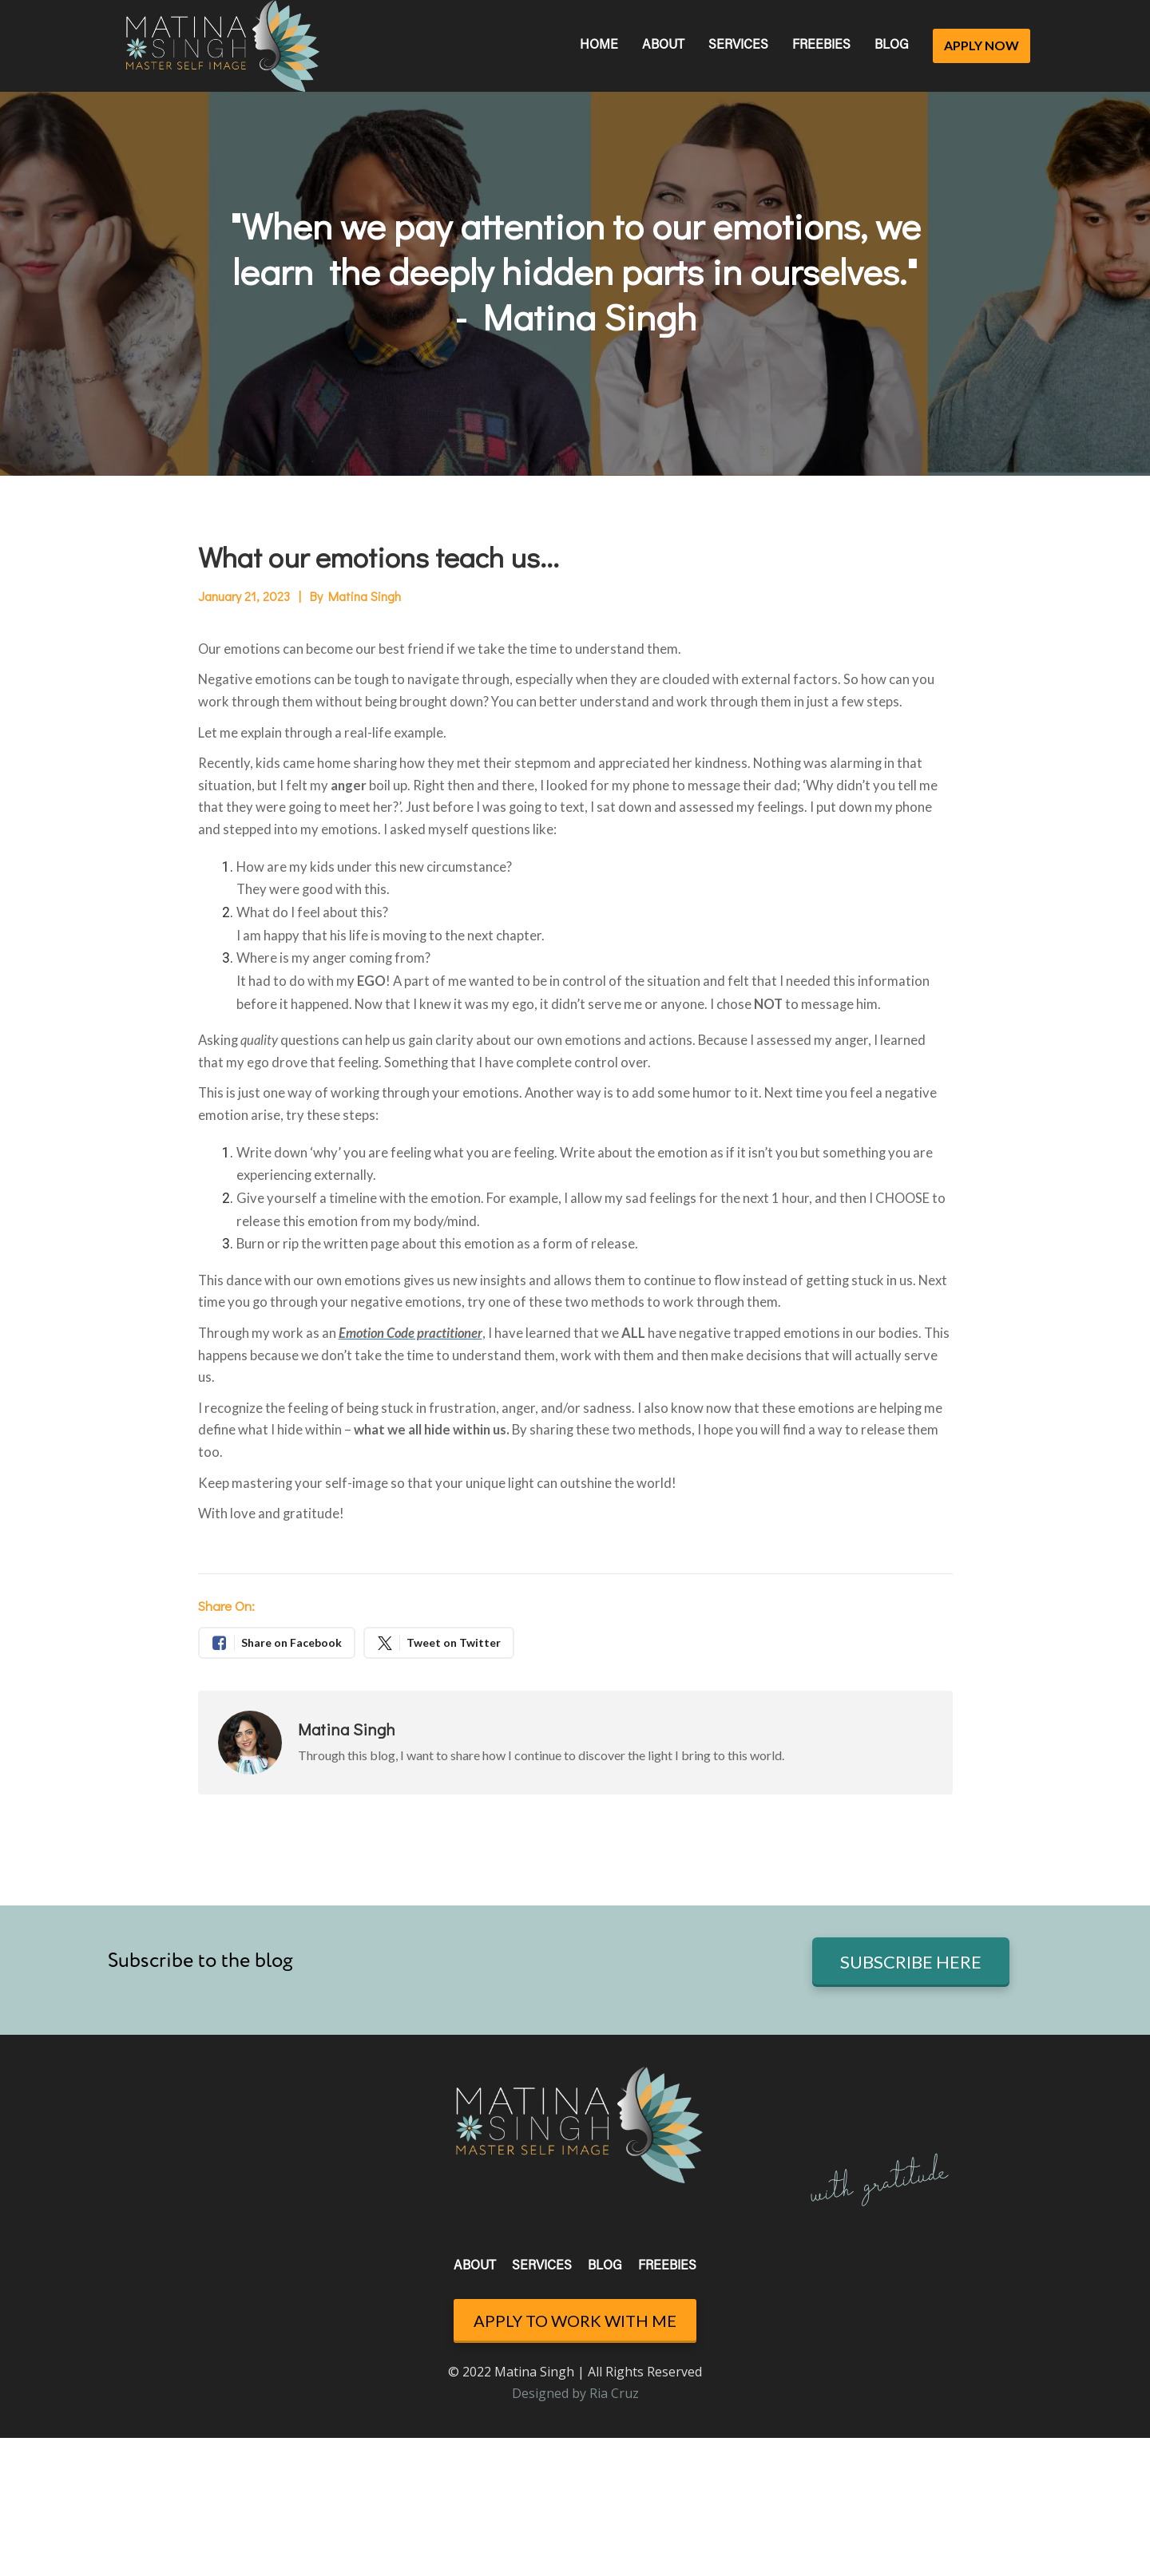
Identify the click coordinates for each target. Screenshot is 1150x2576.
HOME (599, 45)
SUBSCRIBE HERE (910, 1962)
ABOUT (663, 45)
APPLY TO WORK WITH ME (575, 2320)
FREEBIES (821, 45)
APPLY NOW (981, 45)
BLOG (891, 45)
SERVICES (738, 45)
